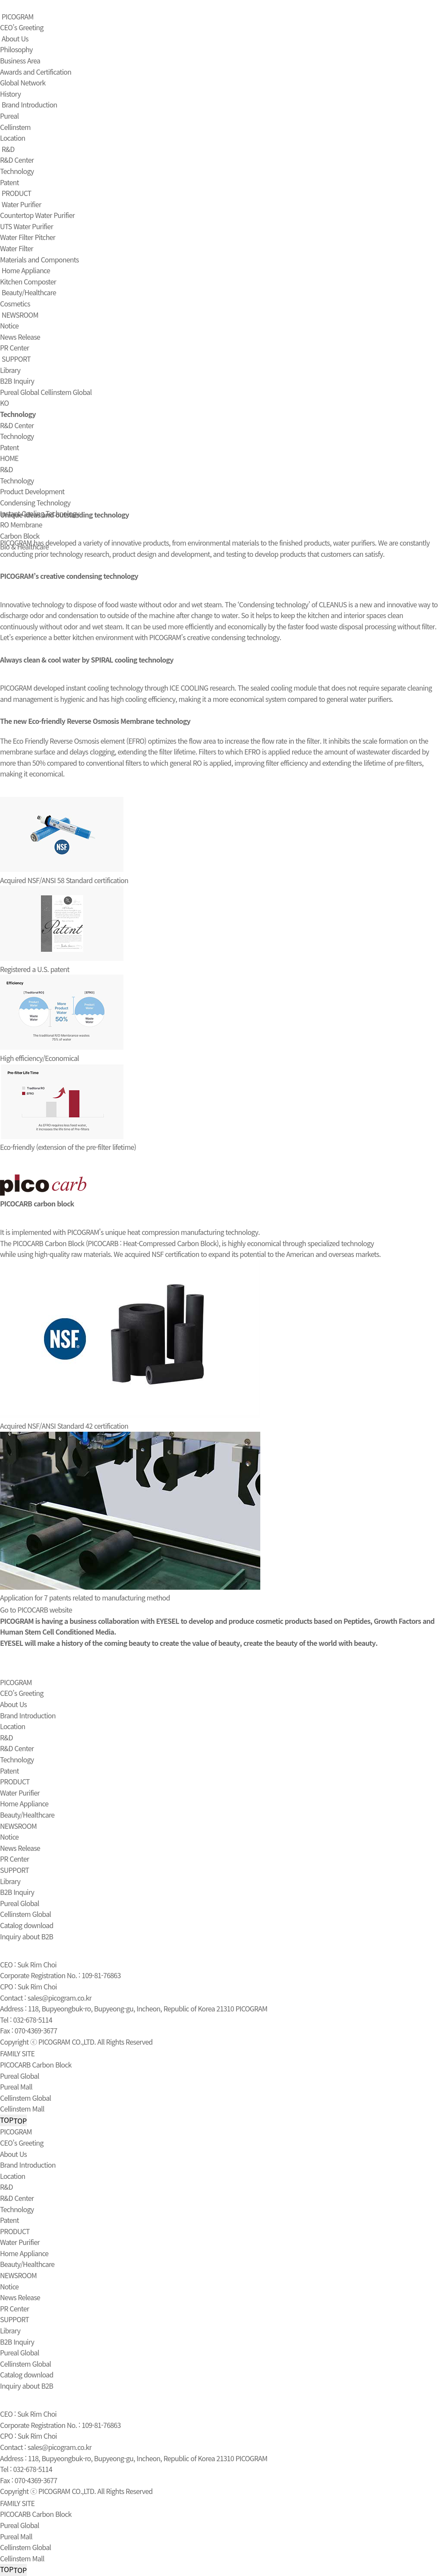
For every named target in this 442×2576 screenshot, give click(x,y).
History (10, 93)
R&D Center (17, 160)
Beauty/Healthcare (29, 292)
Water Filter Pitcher (27, 237)
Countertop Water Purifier (37, 215)
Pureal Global (19, 392)
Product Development (32, 491)
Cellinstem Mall (22, 2108)
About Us (15, 38)
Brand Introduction (29, 104)
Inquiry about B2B (26, 1936)
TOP (13, 2120)
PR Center (14, 347)
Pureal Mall (16, 2086)
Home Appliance (26, 270)
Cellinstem (15, 127)
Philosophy (16, 49)
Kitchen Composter (28, 281)
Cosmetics (15, 303)
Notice (9, 325)
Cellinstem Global (66, 392)
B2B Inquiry (17, 381)
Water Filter (16, 248)
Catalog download (26, 1925)
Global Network (22, 82)
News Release (20, 336)
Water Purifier (21, 204)
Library (10, 370)
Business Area (20, 60)
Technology (17, 171)
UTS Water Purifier (26, 226)
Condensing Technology (35, 502)
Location (12, 138)
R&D (8, 149)
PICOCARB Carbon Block (36, 2064)
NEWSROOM (20, 314)
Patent (9, 182)
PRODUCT (17, 193)
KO (4, 403)
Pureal (9, 115)
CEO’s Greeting (21, 27)
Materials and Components (39, 259)
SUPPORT (16, 359)
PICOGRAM (18, 16)
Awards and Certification (35, 71)
